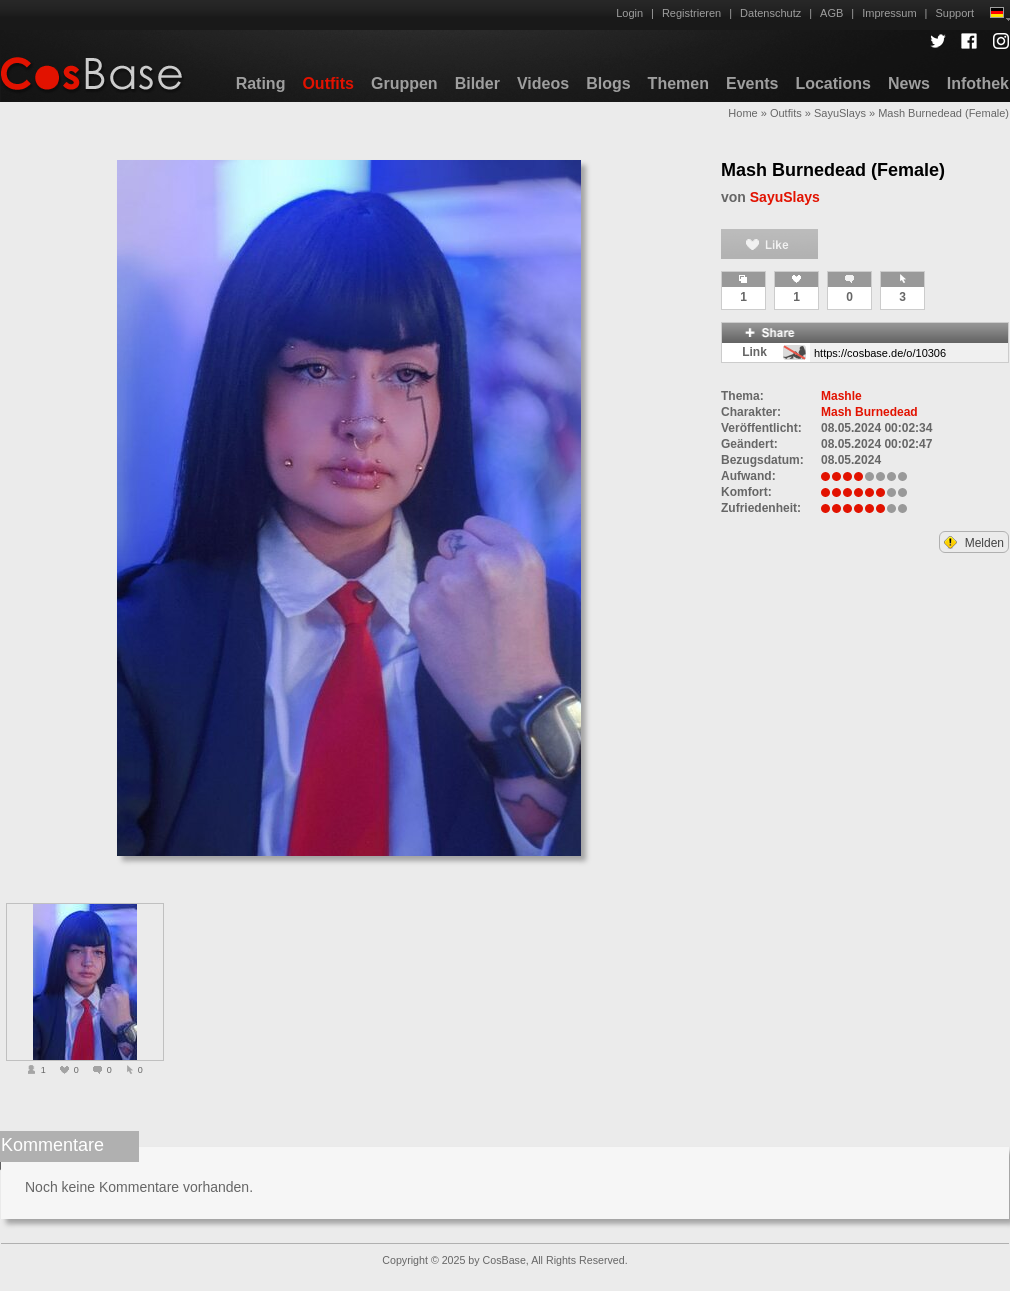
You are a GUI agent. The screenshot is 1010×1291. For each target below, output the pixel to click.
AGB (831, 13)
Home (742, 113)
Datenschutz (770, 13)
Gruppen (404, 83)
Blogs (608, 83)
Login (629, 13)
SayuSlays (840, 113)
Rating (261, 83)
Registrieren (691, 13)
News (909, 83)
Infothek (978, 83)
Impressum (889, 13)
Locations (833, 83)
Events (752, 83)
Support (954, 13)
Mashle (841, 396)
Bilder (477, 83)
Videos (543, 83)
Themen (678, 83)
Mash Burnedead (869, 412)
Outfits (328, 83)
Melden (974, 543)
